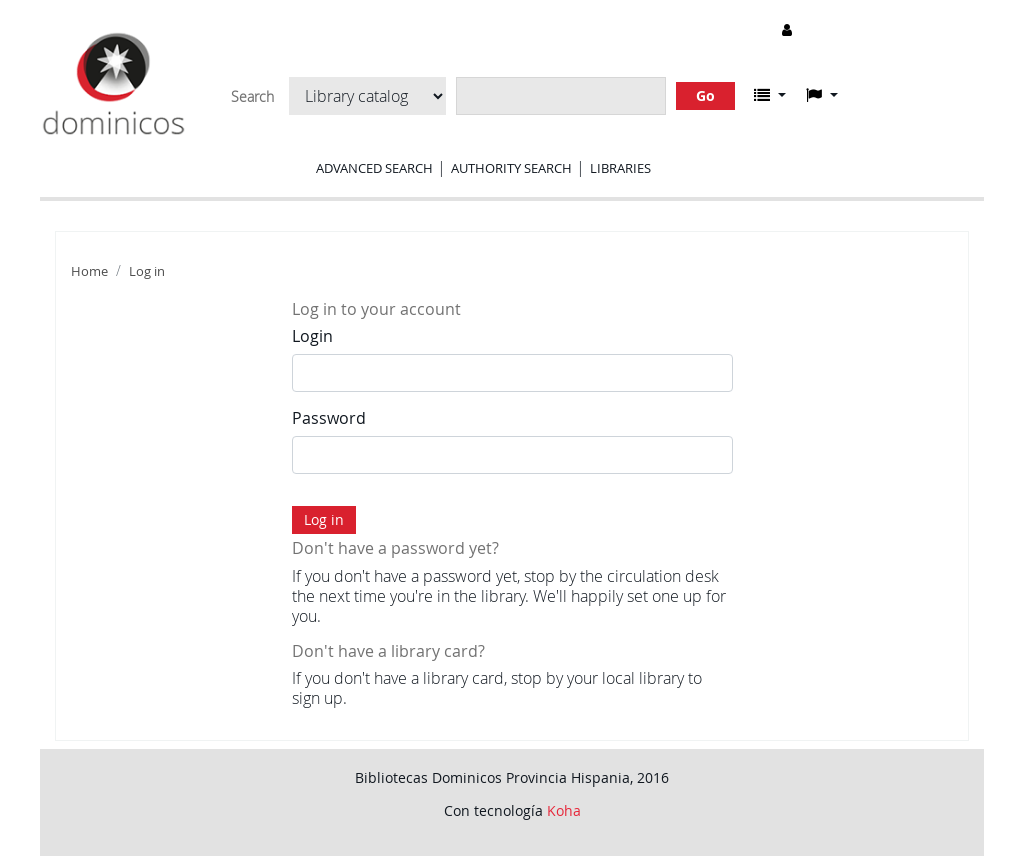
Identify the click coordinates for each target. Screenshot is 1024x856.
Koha (564, 810)
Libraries (620, 168)
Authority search (511, 168)
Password (329, 418)
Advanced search (374, 168)
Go (705, 95)
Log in (147, 271)
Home (89, 271)
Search (252, 97)
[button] (770, 95)
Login (312, 336)
